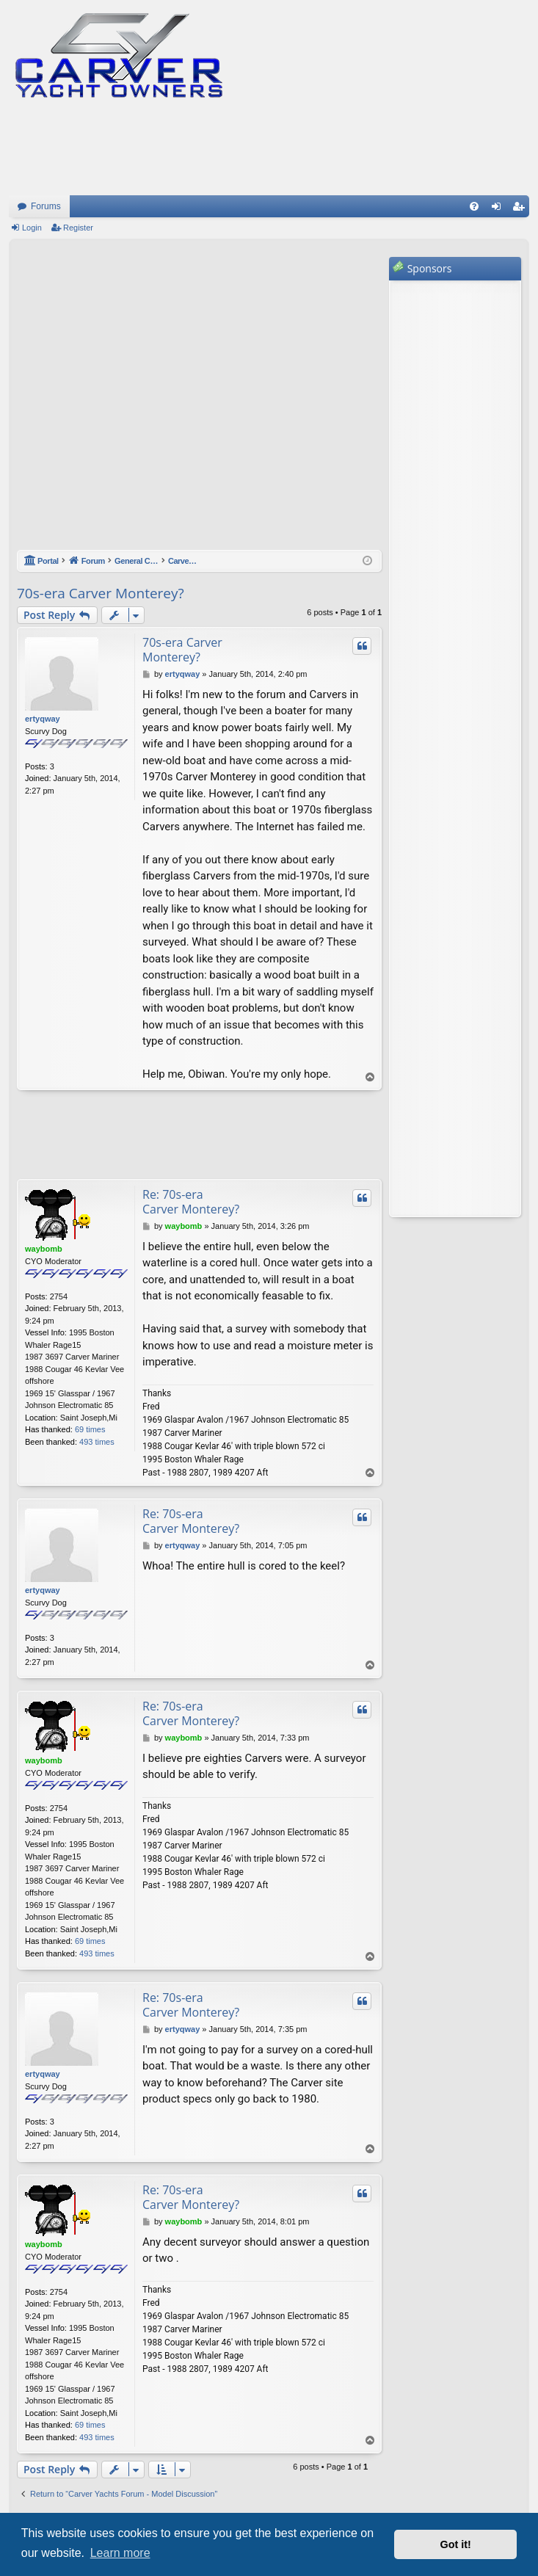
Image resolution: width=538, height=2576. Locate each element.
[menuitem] (474, 206)
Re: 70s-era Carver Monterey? (190, 1201)
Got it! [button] (455, 2544)
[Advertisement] (150, 402)
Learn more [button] (120, 2553)
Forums (46, 206)
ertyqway (42, 718)
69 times (90, 1429)
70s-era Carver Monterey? (100, 593)
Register (78, 227)
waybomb (43, 1248)
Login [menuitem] (499, 209)
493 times (96, 1441)
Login (32, 227)
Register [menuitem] (521, 209)
